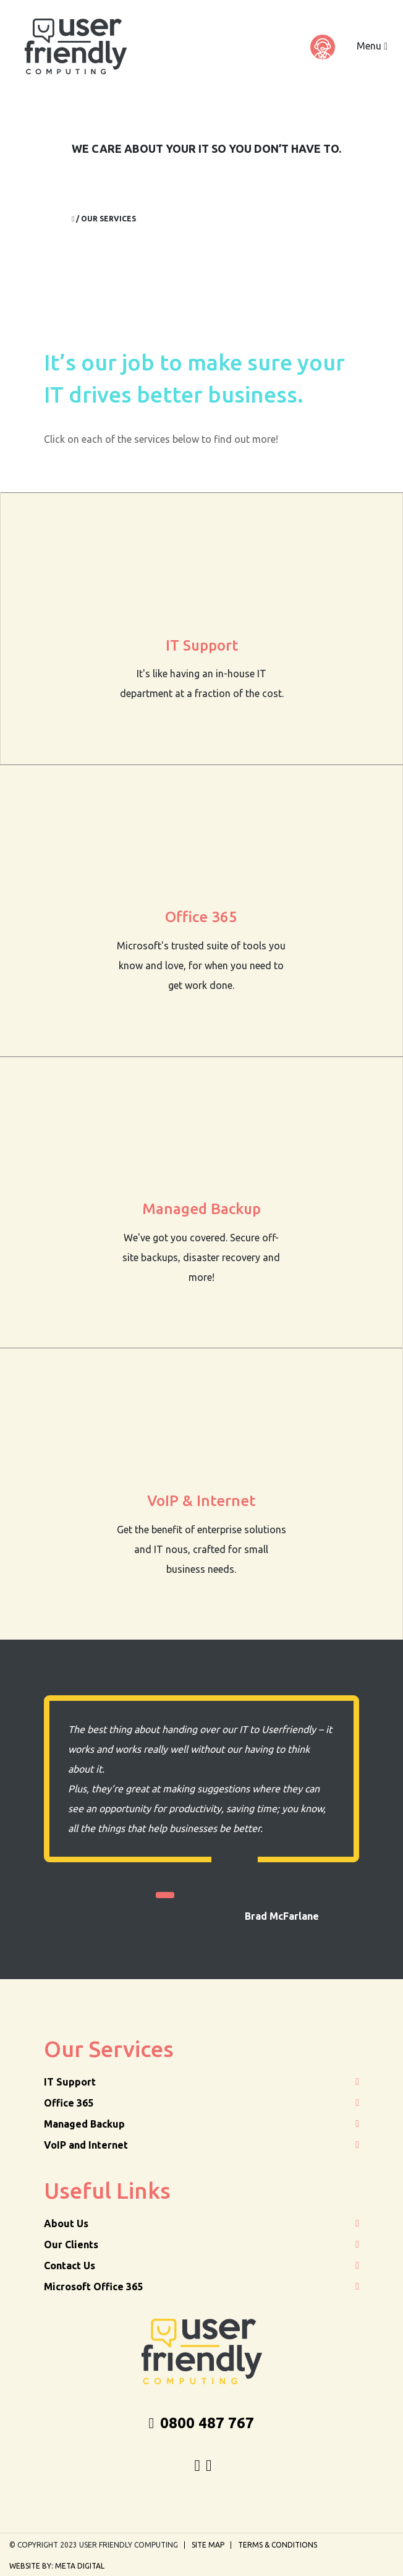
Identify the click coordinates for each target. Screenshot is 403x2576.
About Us (66, 2223)
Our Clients (71, 2244)
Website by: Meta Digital (56, 2566)
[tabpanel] (201, 1809)
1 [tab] (165, 1895)
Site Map (208, 2545)
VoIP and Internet (86, 2144)
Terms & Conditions (277, 2545)
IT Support (70, 2081)
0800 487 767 (202, 2423)
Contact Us (69, 2265)
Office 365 (68, 2102)
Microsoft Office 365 (93, 2286)
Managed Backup (84, 2123)
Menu (372, 45)
